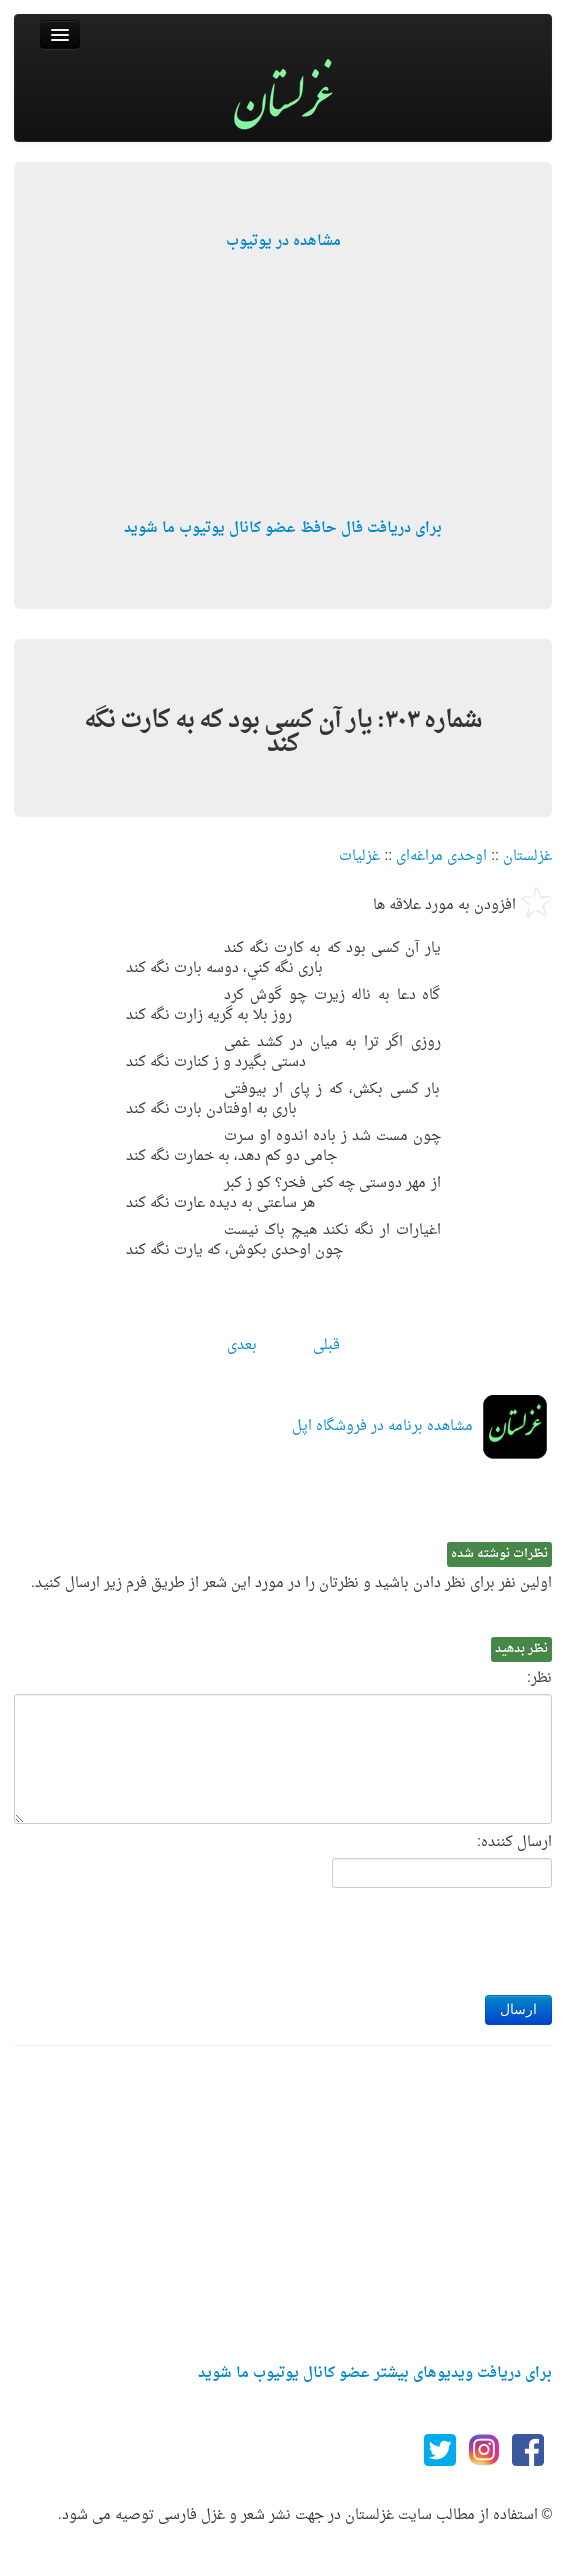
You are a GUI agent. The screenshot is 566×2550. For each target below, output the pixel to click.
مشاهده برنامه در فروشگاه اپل (382, 1426)
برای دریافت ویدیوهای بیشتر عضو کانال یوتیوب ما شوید (375, 2373)
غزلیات (359, 856)
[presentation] (400, 1936)
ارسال (518, 2009)
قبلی (326, 1345)
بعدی (242, 1345)
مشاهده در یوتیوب (283, 241)
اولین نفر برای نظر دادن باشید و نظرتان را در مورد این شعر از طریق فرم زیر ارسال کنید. (291, 1584)
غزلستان (527, 856)
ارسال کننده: (514, 1843)
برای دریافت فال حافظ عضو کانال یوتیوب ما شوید (283, 528)
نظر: (539, 1679)
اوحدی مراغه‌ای (441, 856)
